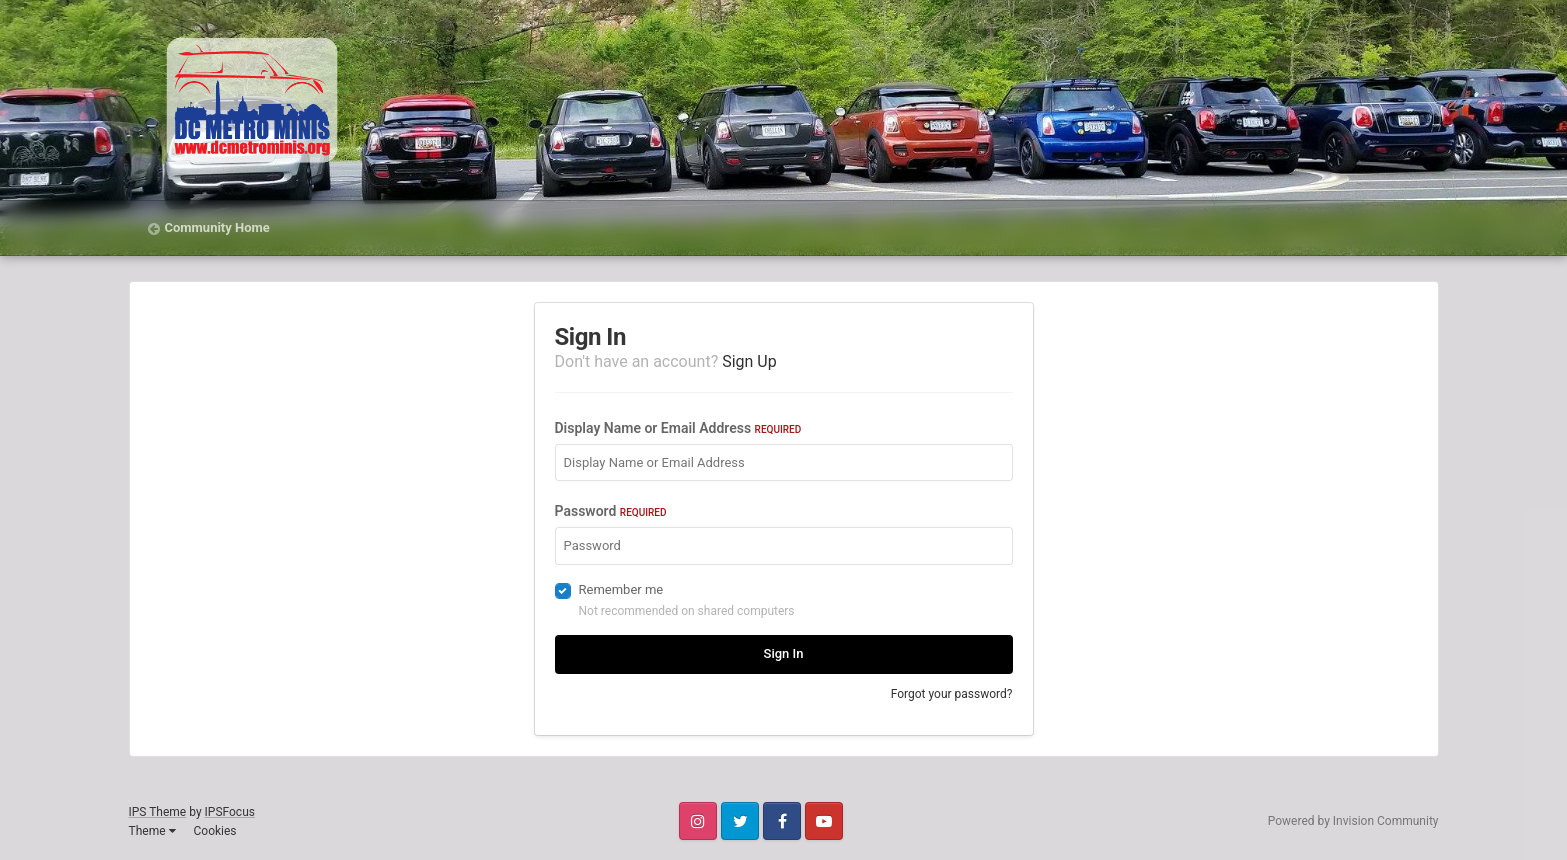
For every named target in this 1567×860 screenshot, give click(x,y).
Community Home (217, 227)
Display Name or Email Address (678, 428)
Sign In (784, 653)
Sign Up (749, 361)
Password (611, 511)
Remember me (621, 589)
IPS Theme (158, 812)
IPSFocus (230, 812)
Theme (152, 831)
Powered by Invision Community (1353, 821)
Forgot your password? (952, 694)
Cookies (214, 831)
